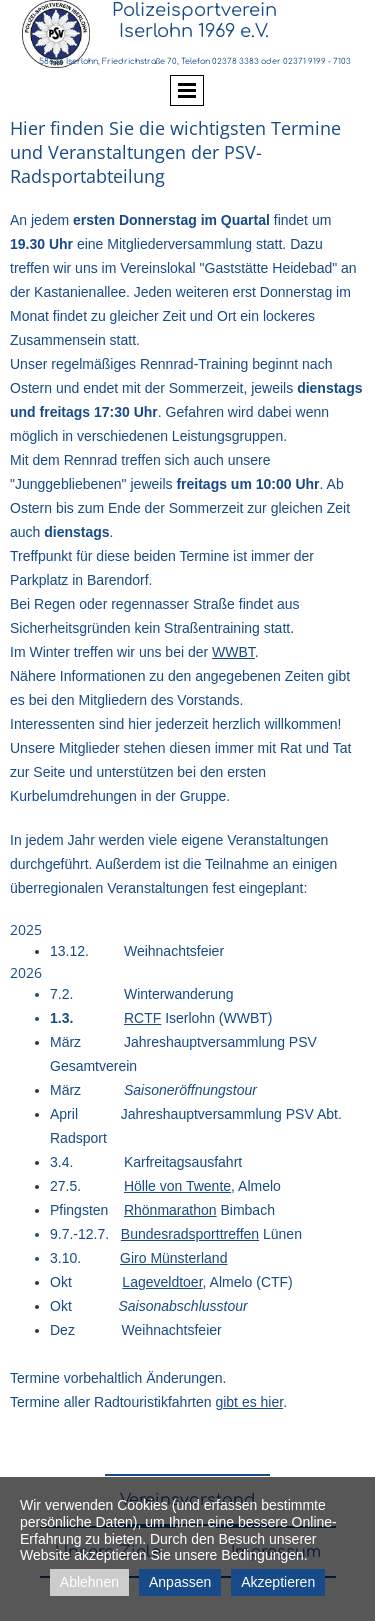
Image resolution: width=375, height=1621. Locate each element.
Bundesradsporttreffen (190, 1234)
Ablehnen (89, 1582)
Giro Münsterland (173, 1258)
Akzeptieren (278, 1582)
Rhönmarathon (170, 1210)
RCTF (142, 1018)
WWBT (233, 652)
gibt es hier (249, 1402)
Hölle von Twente (177, 1186)
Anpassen (180, 1582)
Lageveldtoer (162, 1282)
